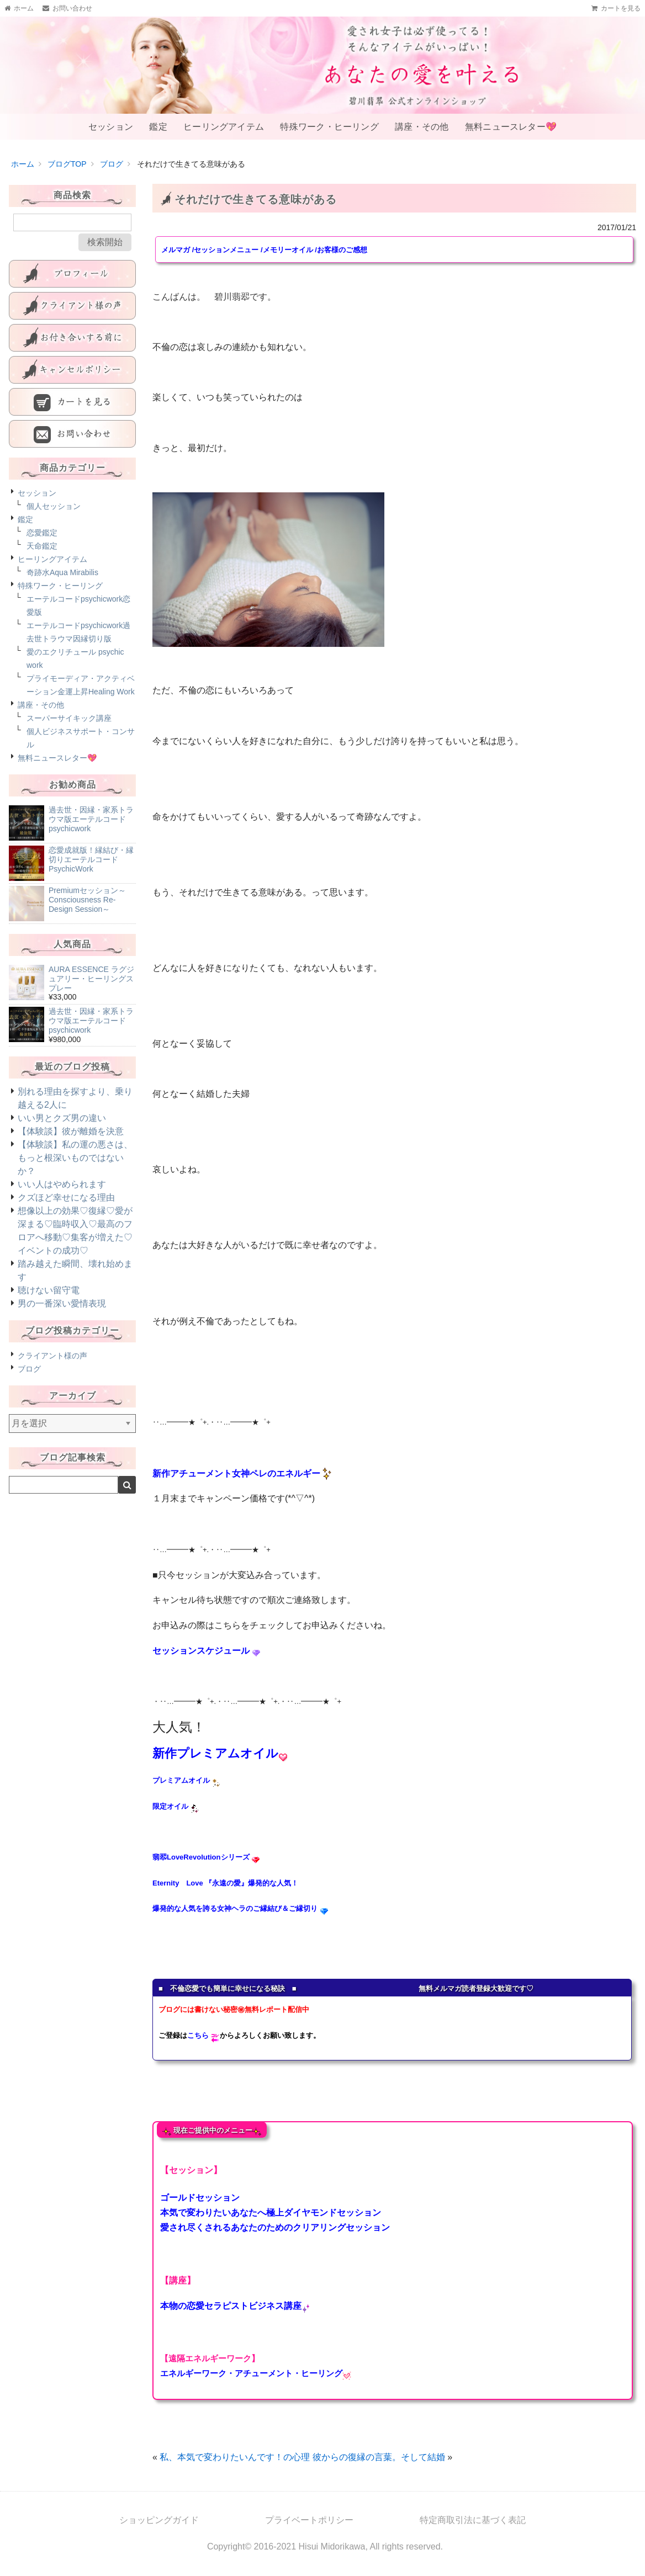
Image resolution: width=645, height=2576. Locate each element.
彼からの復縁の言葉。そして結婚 (379, 2471)
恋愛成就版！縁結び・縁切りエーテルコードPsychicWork (91, 873)
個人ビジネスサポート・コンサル (81, 752)
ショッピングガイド (159, 2533)
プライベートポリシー (309, 2533)
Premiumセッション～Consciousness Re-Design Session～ (87, 913)
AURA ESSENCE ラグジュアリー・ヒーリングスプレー (91, 992)
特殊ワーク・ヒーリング (327, 133)
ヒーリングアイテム (222, 133)
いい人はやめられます (62, 1198)
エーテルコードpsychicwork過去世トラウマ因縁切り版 (78, 646)
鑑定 (159, 133)
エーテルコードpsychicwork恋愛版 (78, 619)
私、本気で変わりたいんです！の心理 (235, 2471)
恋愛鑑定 (42, 546)
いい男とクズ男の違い (62, 1131)
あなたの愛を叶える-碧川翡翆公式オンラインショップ (322, 65)
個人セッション (54, 520)
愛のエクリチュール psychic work (75, 672)
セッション (115, 133)
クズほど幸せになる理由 (66, 1211)
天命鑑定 (42, 559)
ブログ (29, 1382)
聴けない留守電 (49, 1304)
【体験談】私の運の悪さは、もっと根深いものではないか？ (75, 1171)
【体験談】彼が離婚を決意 (71, 1145)
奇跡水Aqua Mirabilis (62, 586)
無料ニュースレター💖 (505, 133)
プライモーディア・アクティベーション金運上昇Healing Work (81, 699)
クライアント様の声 (52, 1369)
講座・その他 (418, 133)
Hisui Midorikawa (332, 2560)
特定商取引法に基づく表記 (473, 2533)
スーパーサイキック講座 (69, 731)
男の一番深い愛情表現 (62, 1317)
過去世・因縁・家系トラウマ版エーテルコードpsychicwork (91, 833)
